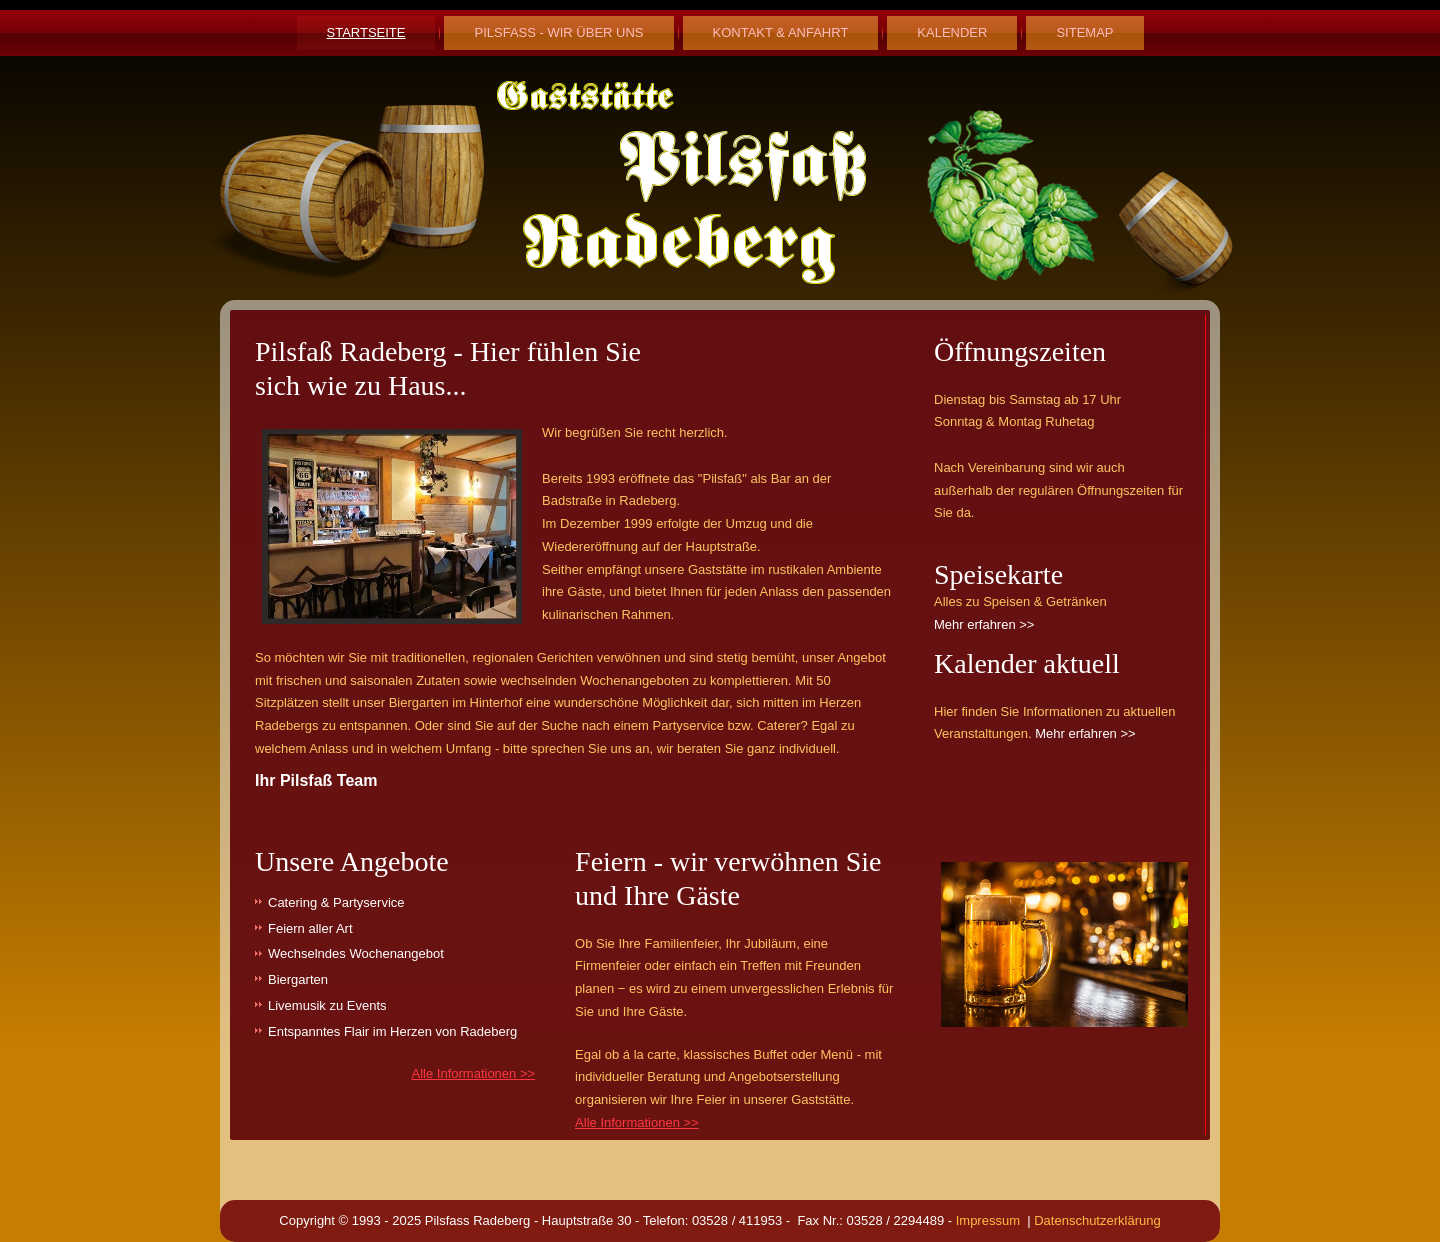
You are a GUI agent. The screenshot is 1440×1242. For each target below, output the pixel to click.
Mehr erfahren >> (984, 624)
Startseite (366, 32)
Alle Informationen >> (474, 1073)
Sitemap (1084, 32)
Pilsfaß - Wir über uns (558, 32)
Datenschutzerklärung (1096, 1220)
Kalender (952, 32)
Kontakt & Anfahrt (781, 32)
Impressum (992, 1220)
